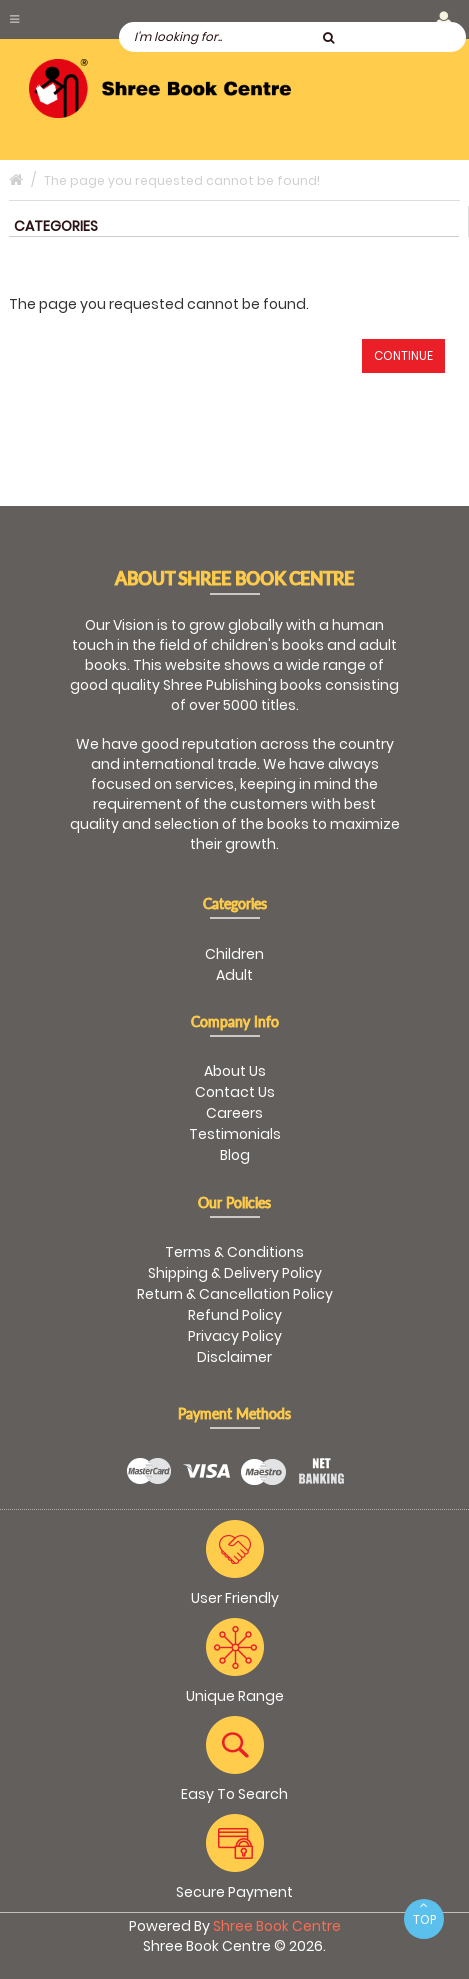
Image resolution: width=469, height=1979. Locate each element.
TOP (424, 1913)
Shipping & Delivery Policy (235, 1273)
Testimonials (235, 1134)
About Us (235, 1071)
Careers (234, 1113)
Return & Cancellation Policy (235, 1294)
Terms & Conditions (234, 1252)
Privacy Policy (235, 1336)
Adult (234, 975)
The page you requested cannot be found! (182, 180)
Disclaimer (234, 1357)
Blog (235, 1155)
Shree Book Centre (277, 1926)
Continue (403, 355)
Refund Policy (235, 1315)
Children (234, 954)
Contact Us (235, 1092)
